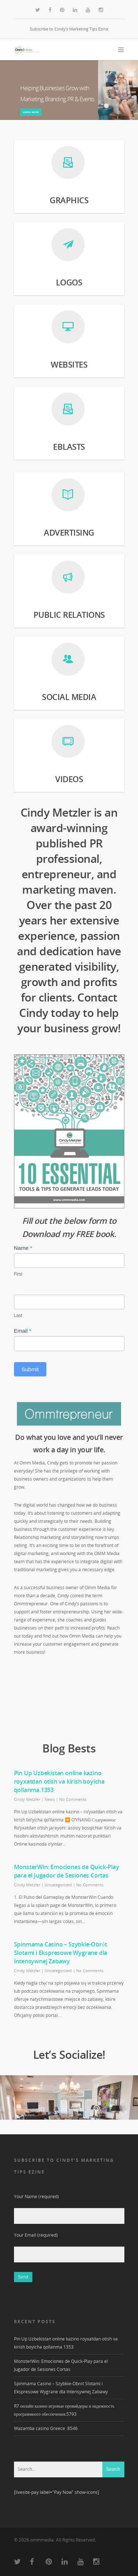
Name (23, 1248)
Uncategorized (58, 1884)
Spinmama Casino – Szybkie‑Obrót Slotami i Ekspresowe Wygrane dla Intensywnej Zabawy (60, 1952)
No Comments (72, 1799)
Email (23, 1331)
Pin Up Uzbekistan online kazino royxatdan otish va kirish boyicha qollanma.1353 (59, 1781)
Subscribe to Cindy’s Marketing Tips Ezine (69, 29)
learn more (31, 112)
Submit (30, 1369)
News (50, 1799)
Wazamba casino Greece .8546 (46, 2428)
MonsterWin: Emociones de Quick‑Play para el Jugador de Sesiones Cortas (66, 1871)
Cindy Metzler (27, 1799)
